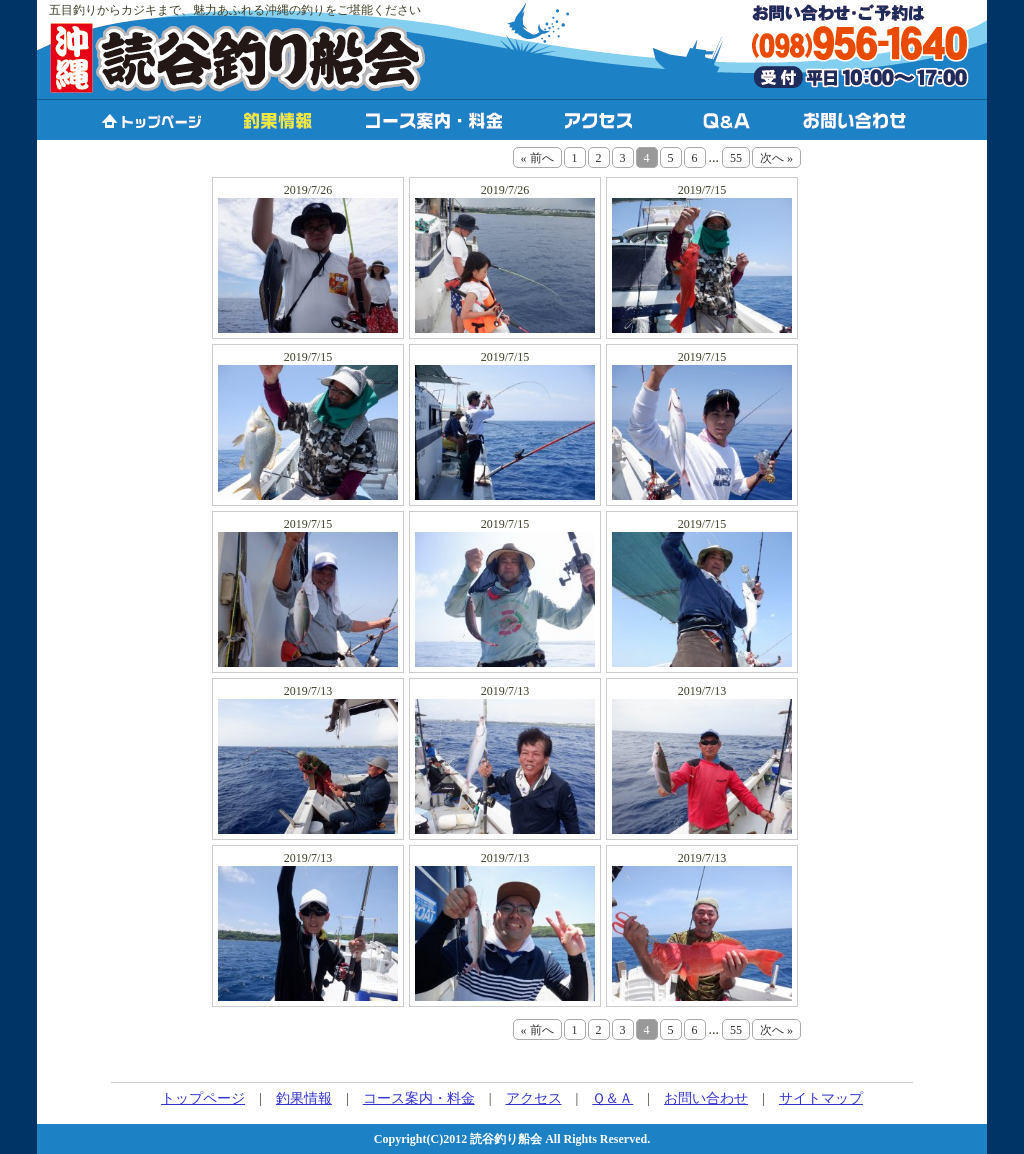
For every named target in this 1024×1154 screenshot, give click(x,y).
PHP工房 (514, 1074)
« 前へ (537, 158)
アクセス (534, 1098)
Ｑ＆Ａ (612, 1098)
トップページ (203, 1098)
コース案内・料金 (419, 1098)
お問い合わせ (706, 1098)
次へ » (776, 158)
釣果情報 (304, 1098)
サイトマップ (821, 1098)
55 (736, 158)
